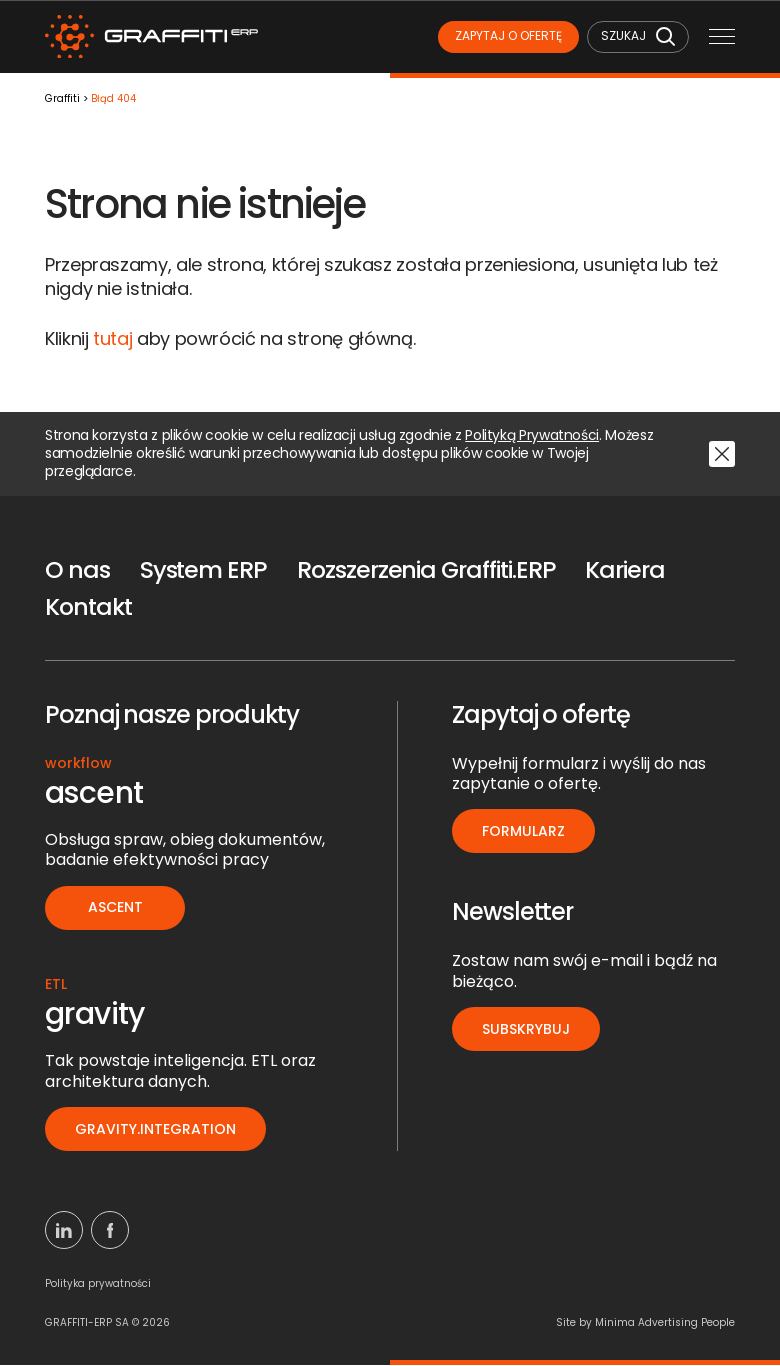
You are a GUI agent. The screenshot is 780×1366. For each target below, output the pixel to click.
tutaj (112, 339)
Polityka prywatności (98, 1284)
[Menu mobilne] (722, 38)
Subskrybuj (527, 1030)
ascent (115, 909)
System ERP (205, 570)
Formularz (524, 832)
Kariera (633, 570)
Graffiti (62, 100)
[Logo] (155, 37)
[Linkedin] (64, 1231)
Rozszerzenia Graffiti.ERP (432, 570)
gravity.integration (156, 1130)
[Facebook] (110, 1231)
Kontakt (90, 608)
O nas (78, 570)
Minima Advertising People (665, 1323)
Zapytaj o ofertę (502, 36)
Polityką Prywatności (532, 437)
